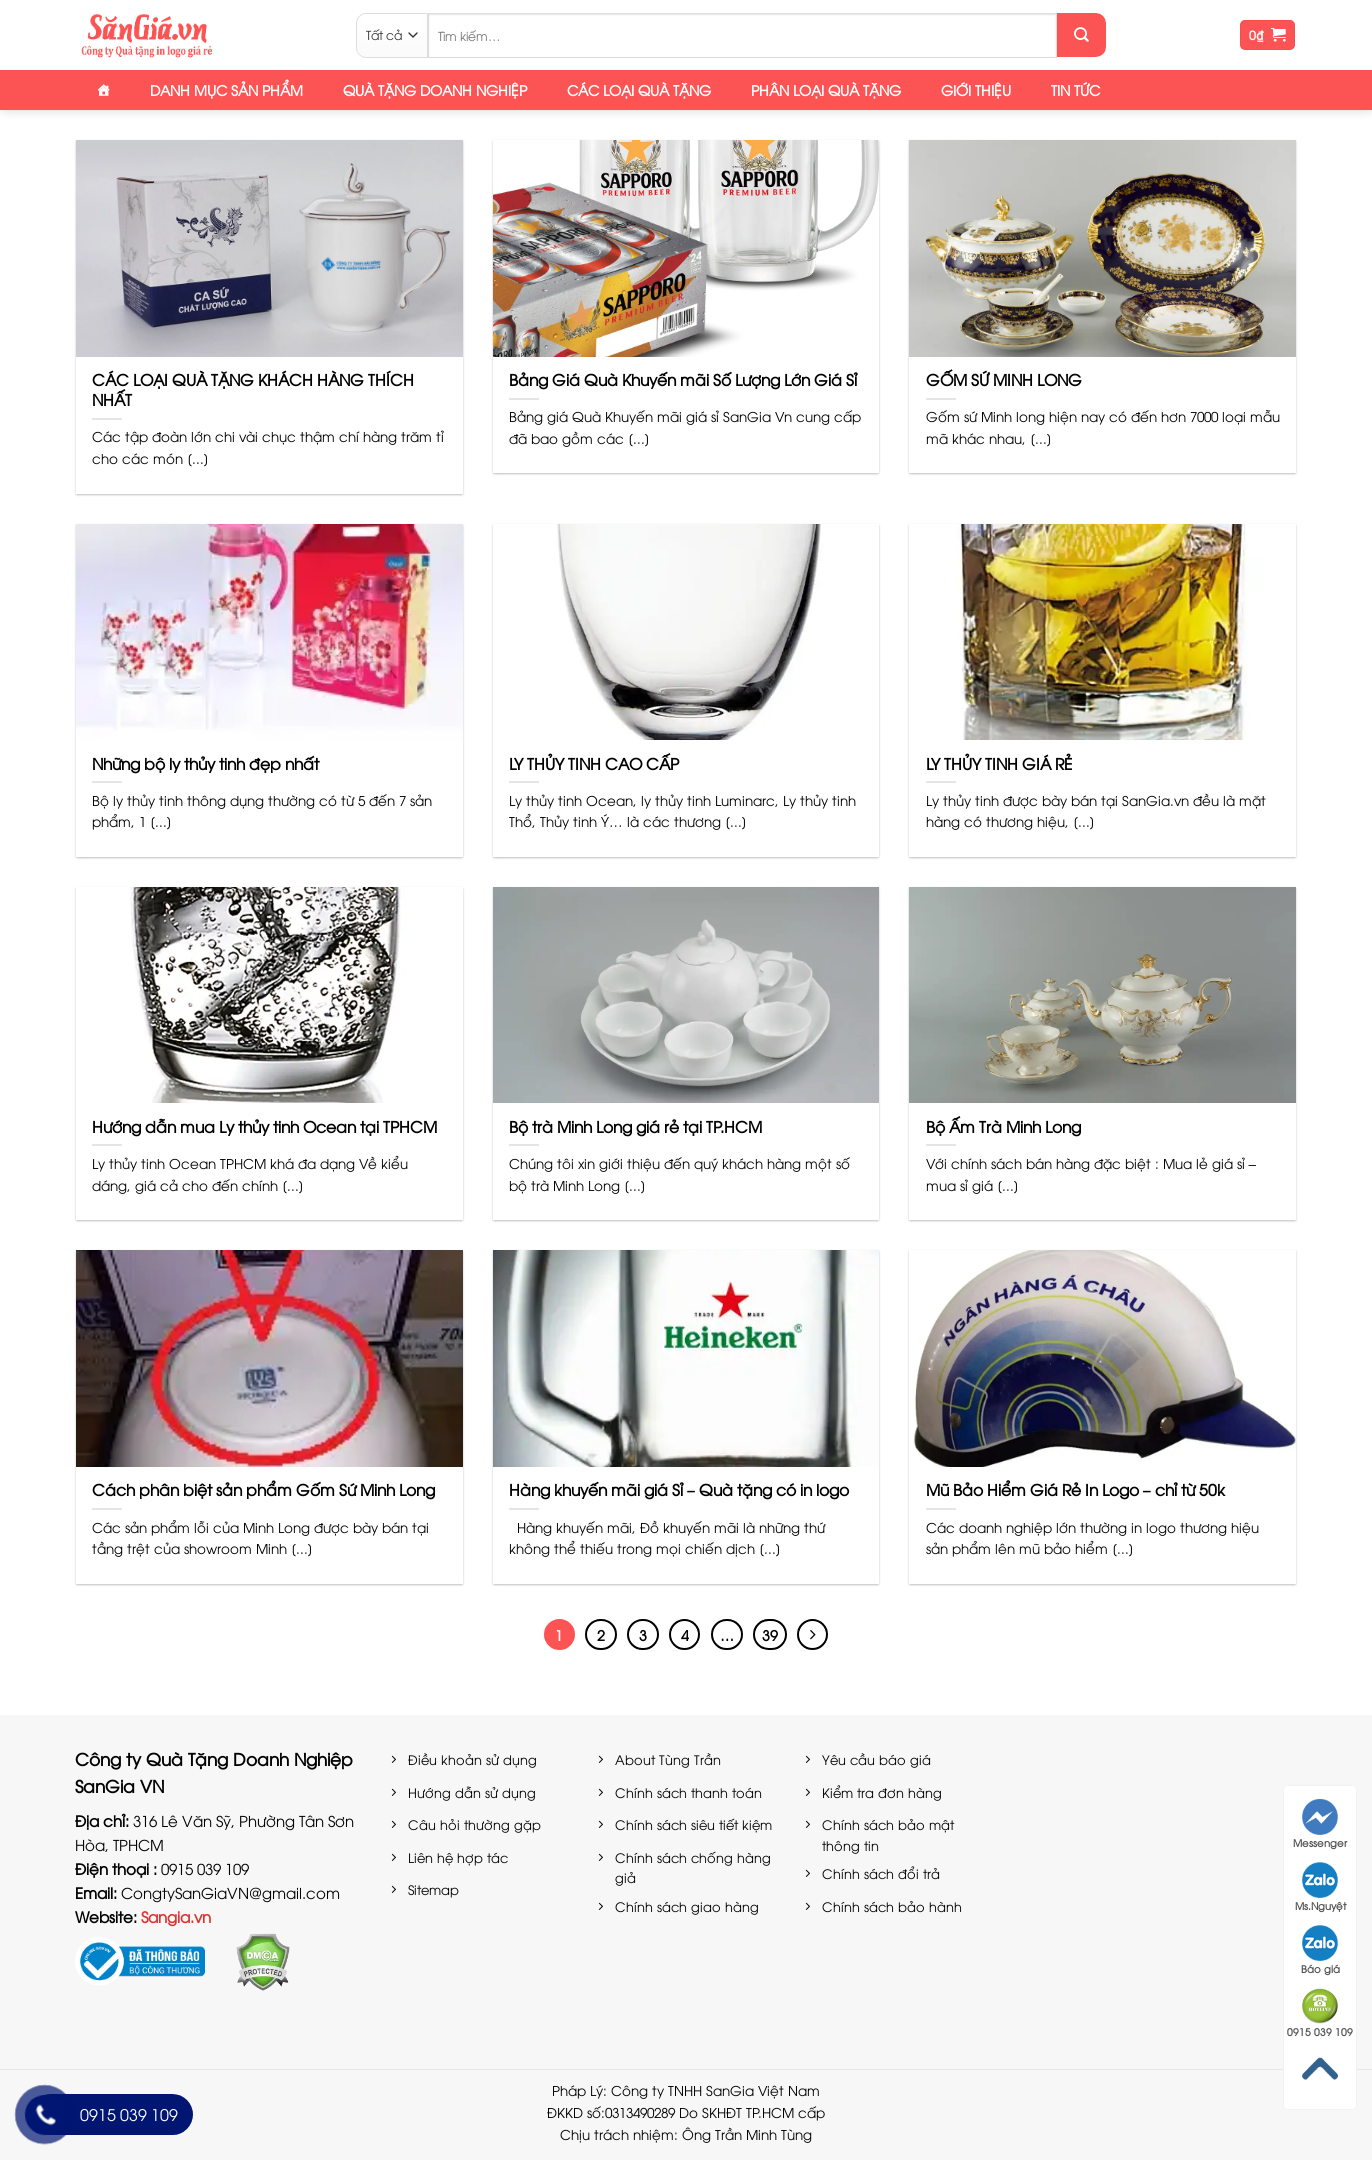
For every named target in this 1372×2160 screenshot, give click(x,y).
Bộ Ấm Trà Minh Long (1003, 1126)
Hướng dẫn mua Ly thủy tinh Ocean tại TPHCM (264, 1126)
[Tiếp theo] (813, 1635)
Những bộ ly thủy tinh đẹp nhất (205, 763)
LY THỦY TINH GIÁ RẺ (999, 763)
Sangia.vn (176, 1916)
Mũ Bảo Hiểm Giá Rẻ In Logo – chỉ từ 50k (1076, 1489)
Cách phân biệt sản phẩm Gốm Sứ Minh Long (263, 1489)
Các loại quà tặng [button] (639, 89)
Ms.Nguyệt (1320, 1887)
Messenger (1320, 1824)
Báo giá (1320, 1950)
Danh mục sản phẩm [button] (226, 89)
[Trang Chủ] (103, 90)
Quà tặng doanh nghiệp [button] (435, 89)
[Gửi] (1081, 35)
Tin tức (1075, 89)
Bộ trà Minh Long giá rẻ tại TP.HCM (635, 1126)
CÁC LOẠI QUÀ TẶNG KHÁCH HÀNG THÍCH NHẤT (253, 389)
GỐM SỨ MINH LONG (1004, 379)
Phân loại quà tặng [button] (826, 89)
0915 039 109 (1320, 2013)
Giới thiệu (976, 89)
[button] (1267, 35)
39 (770, 1634)
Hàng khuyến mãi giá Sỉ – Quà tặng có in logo (679, 1489)
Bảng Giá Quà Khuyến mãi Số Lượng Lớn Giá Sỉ (683, 379)
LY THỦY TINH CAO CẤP (594, 763)
